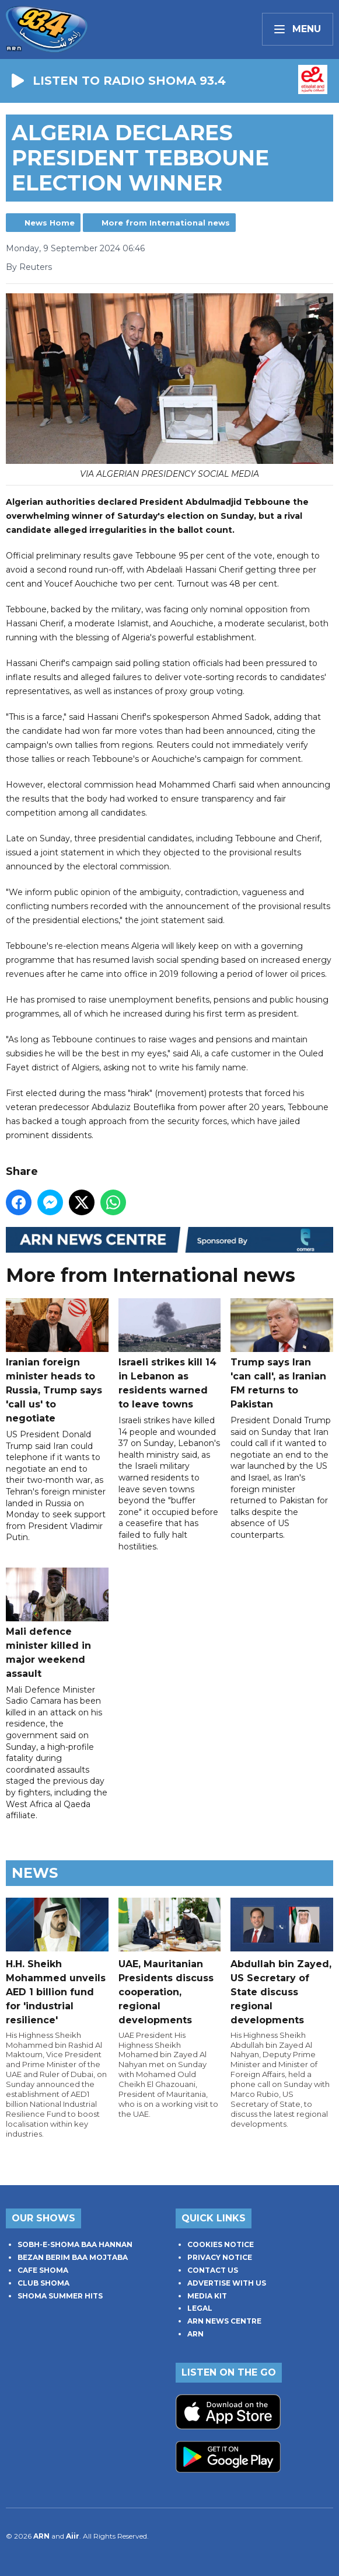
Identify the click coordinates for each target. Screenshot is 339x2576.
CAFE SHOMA (43, 2270)
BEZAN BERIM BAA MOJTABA (73, 2257)
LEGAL (199, 2308)
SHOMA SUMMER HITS (60, 2295)
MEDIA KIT (207, 2295)
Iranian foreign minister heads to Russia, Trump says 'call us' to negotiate (57, 1361)
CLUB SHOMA (43, 2283)
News (35, 1872)
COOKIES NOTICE (220, 2244)
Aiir (72, 2536)
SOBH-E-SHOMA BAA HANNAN (75, 2244)
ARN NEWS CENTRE (224, 2321)
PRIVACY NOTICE (219, 2257)
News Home (50, 222)
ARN (195, 2333)
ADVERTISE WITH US (226, 2283)
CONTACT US (212, 2270)
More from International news (166, 222)
